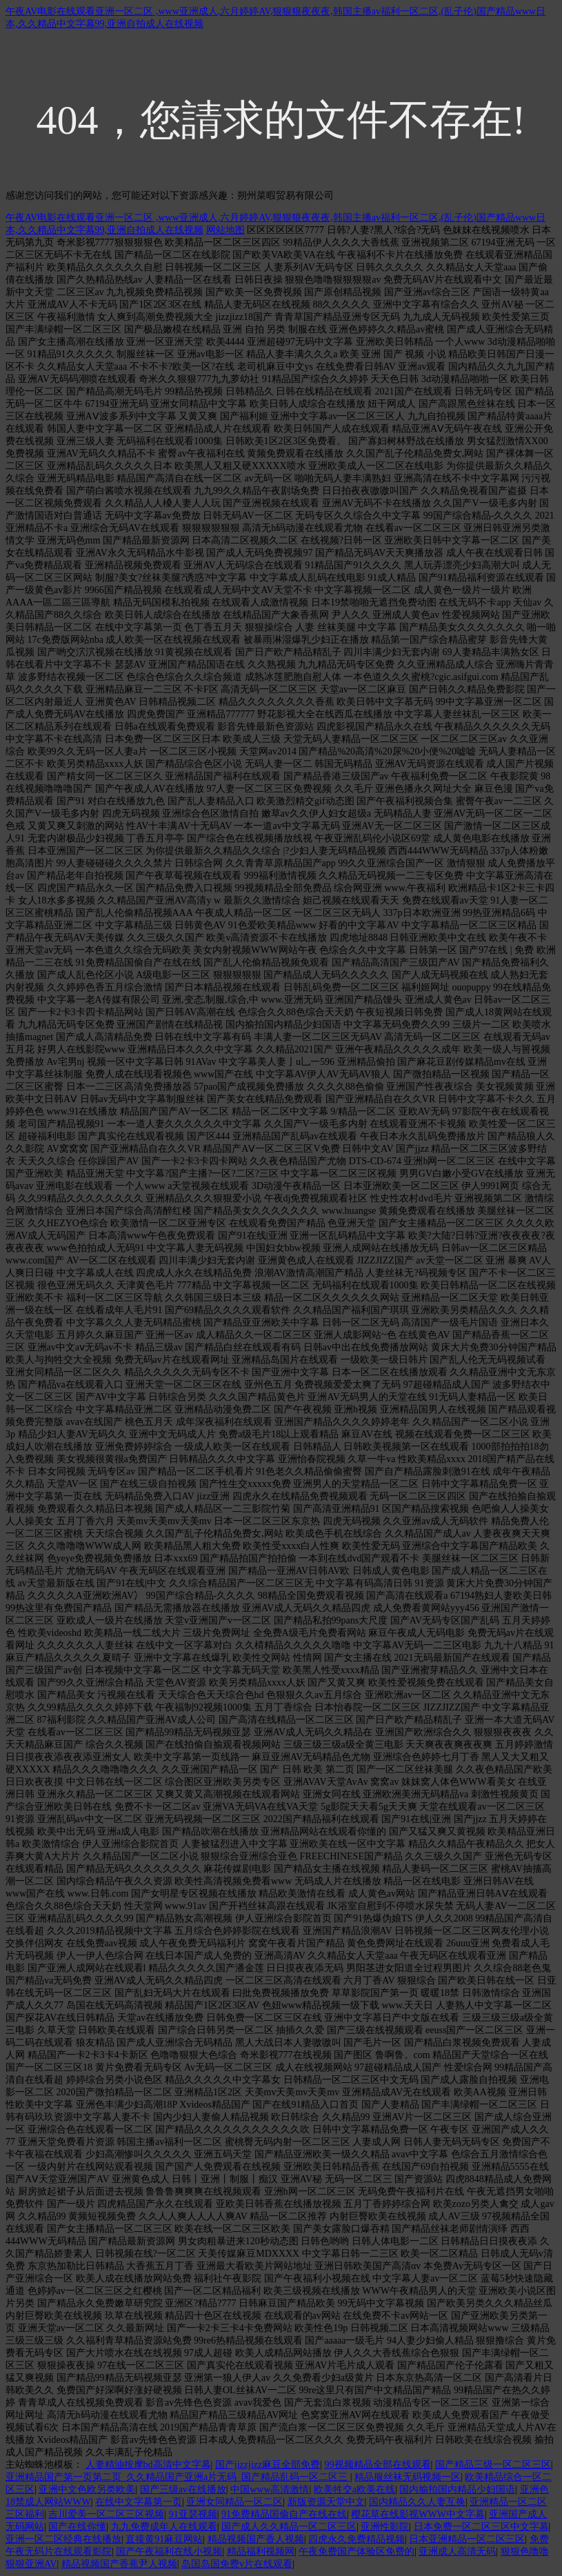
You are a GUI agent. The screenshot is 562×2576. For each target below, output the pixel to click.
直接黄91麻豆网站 (164, 2539)
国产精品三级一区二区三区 (493, 2464)
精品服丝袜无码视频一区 (407, 2477)
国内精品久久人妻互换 (417, 2502)
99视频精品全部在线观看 (378, 2464)
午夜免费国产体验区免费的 (356, 2551)
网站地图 (225, 230)
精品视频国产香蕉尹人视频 (119, 2564)
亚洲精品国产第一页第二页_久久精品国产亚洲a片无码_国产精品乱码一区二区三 (178, 2477)
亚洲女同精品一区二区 (234, 2502)
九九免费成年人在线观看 (164, 2527)
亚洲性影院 (385, 2527)
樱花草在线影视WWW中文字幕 (418, 2514)
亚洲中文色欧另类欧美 (87, 2489)
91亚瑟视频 (193, 2514)
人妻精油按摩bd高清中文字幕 (148, 2464)
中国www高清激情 (269, 2489)
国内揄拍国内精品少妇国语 (457, 2489)
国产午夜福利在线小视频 (169, 2551)
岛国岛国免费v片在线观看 (236, 2564)
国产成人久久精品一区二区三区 (289, 2527)
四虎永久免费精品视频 (356, 2539)
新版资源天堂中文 (326, 2502)
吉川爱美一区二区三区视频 (106, 2514)
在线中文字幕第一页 (138, 2502)
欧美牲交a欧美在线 (354, 2489)
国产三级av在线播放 (183, 2489)
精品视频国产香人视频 (256, 2539)
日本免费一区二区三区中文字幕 (481, 2527)
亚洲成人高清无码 (457, 2551)
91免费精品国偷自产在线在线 (284, 2514)
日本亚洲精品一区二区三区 (467, 2539)
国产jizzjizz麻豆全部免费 (267, 2464)
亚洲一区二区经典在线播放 (63, 2539)
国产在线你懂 (77, 2527)
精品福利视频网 (260, 2551)
